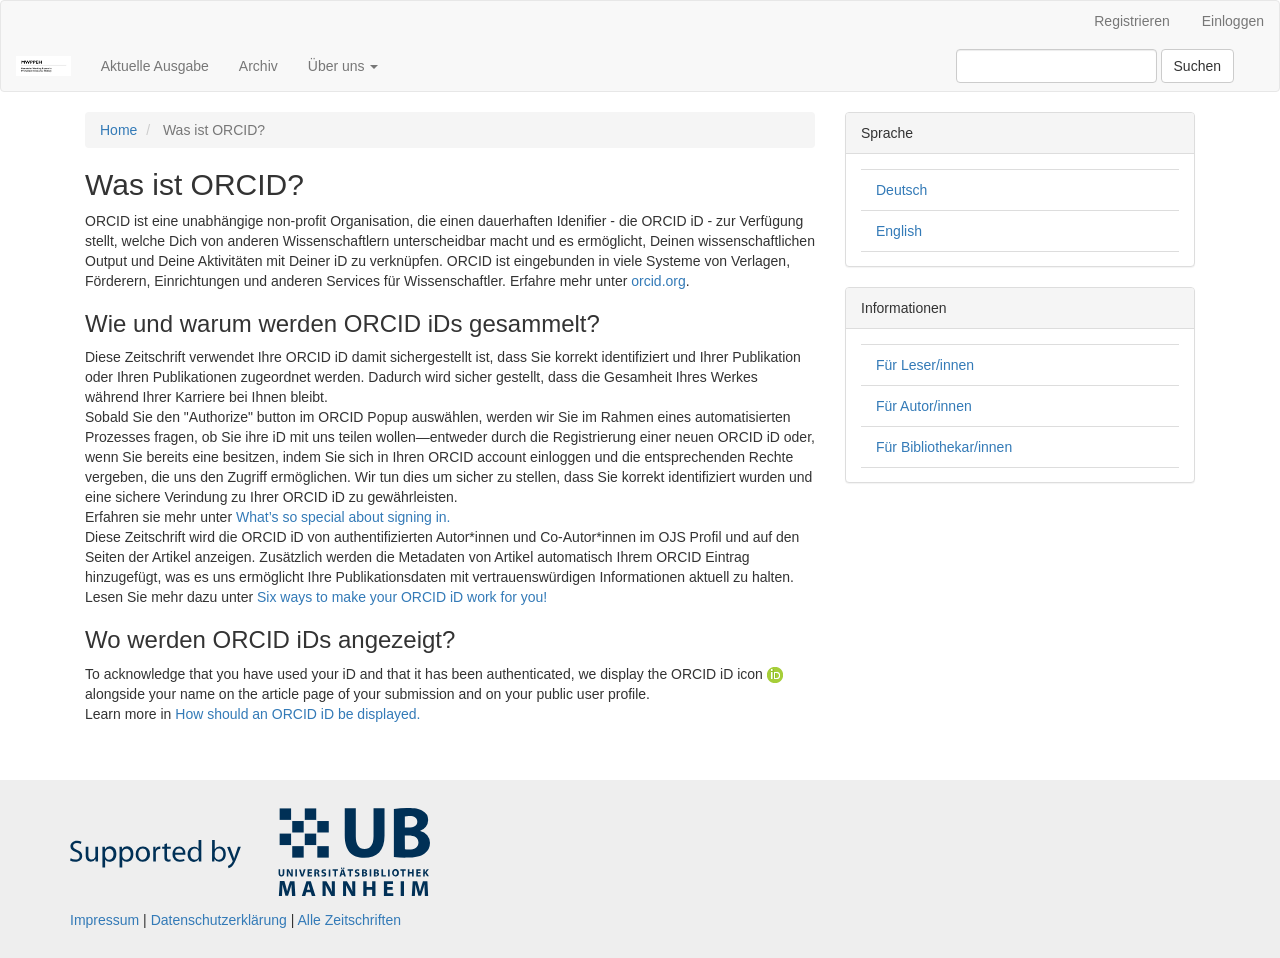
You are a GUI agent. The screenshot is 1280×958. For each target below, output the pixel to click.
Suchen (1197, 66)
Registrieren (1131, 21)
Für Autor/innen (924, 406)
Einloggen (1233, 21)
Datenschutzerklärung (219, 920)
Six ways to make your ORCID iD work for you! (402, 597)
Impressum (104, 920)
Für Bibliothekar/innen (944, 447)
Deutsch (901, 190)
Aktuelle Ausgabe (155, 66)
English (899, 231)
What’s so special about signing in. (343, 517)
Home (118, 130)
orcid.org (658, 281)
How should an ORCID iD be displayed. (297, 714)
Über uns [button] (343, 66)
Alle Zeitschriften (349, 920)
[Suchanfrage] (1056, 66)
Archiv (258, 66)
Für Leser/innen (925, 365)
